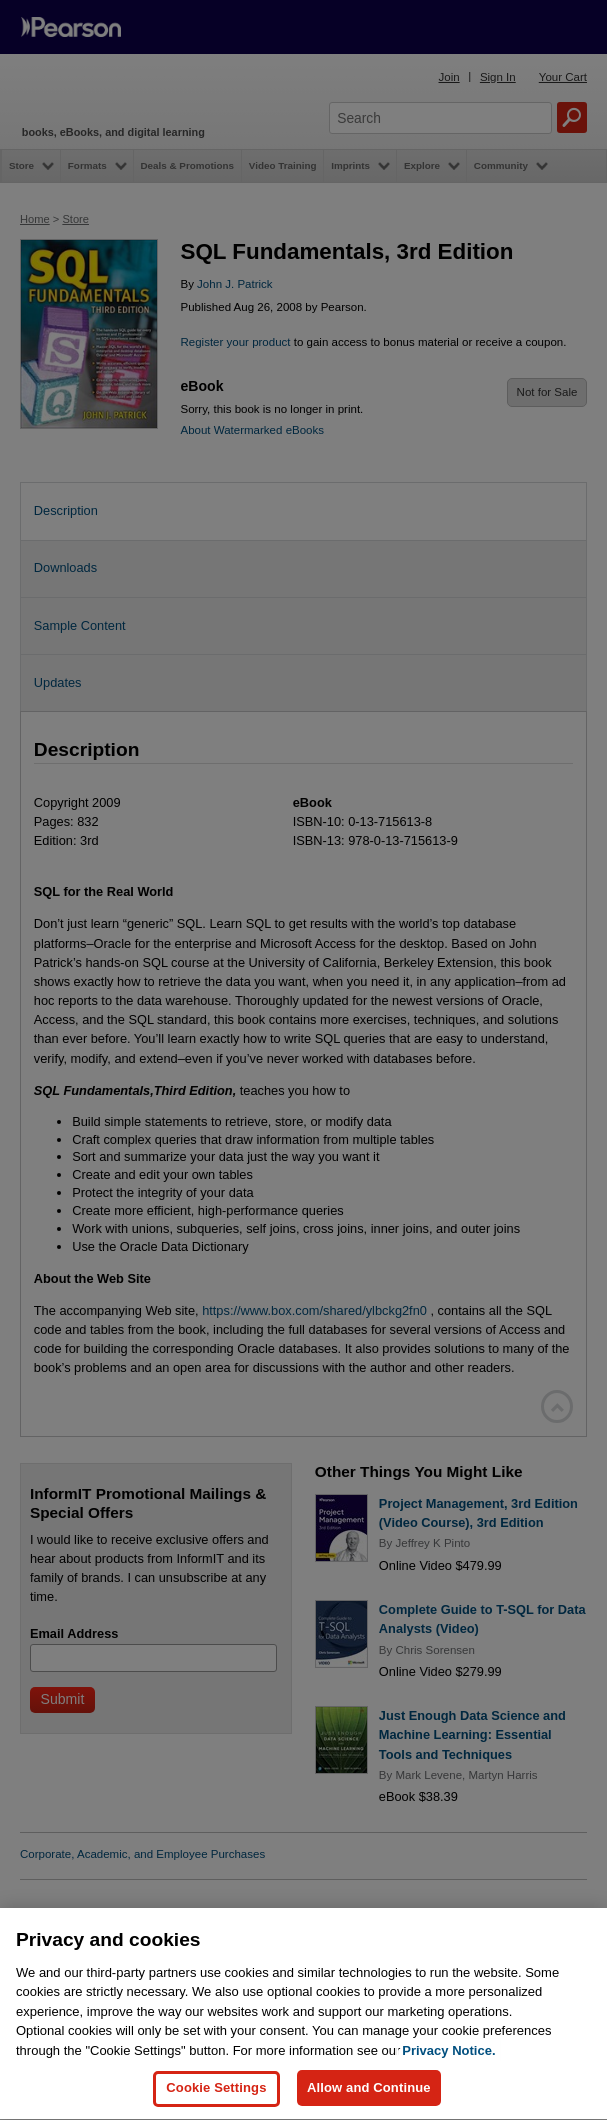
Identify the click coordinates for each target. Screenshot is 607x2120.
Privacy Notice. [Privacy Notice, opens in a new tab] (448, 2093)
